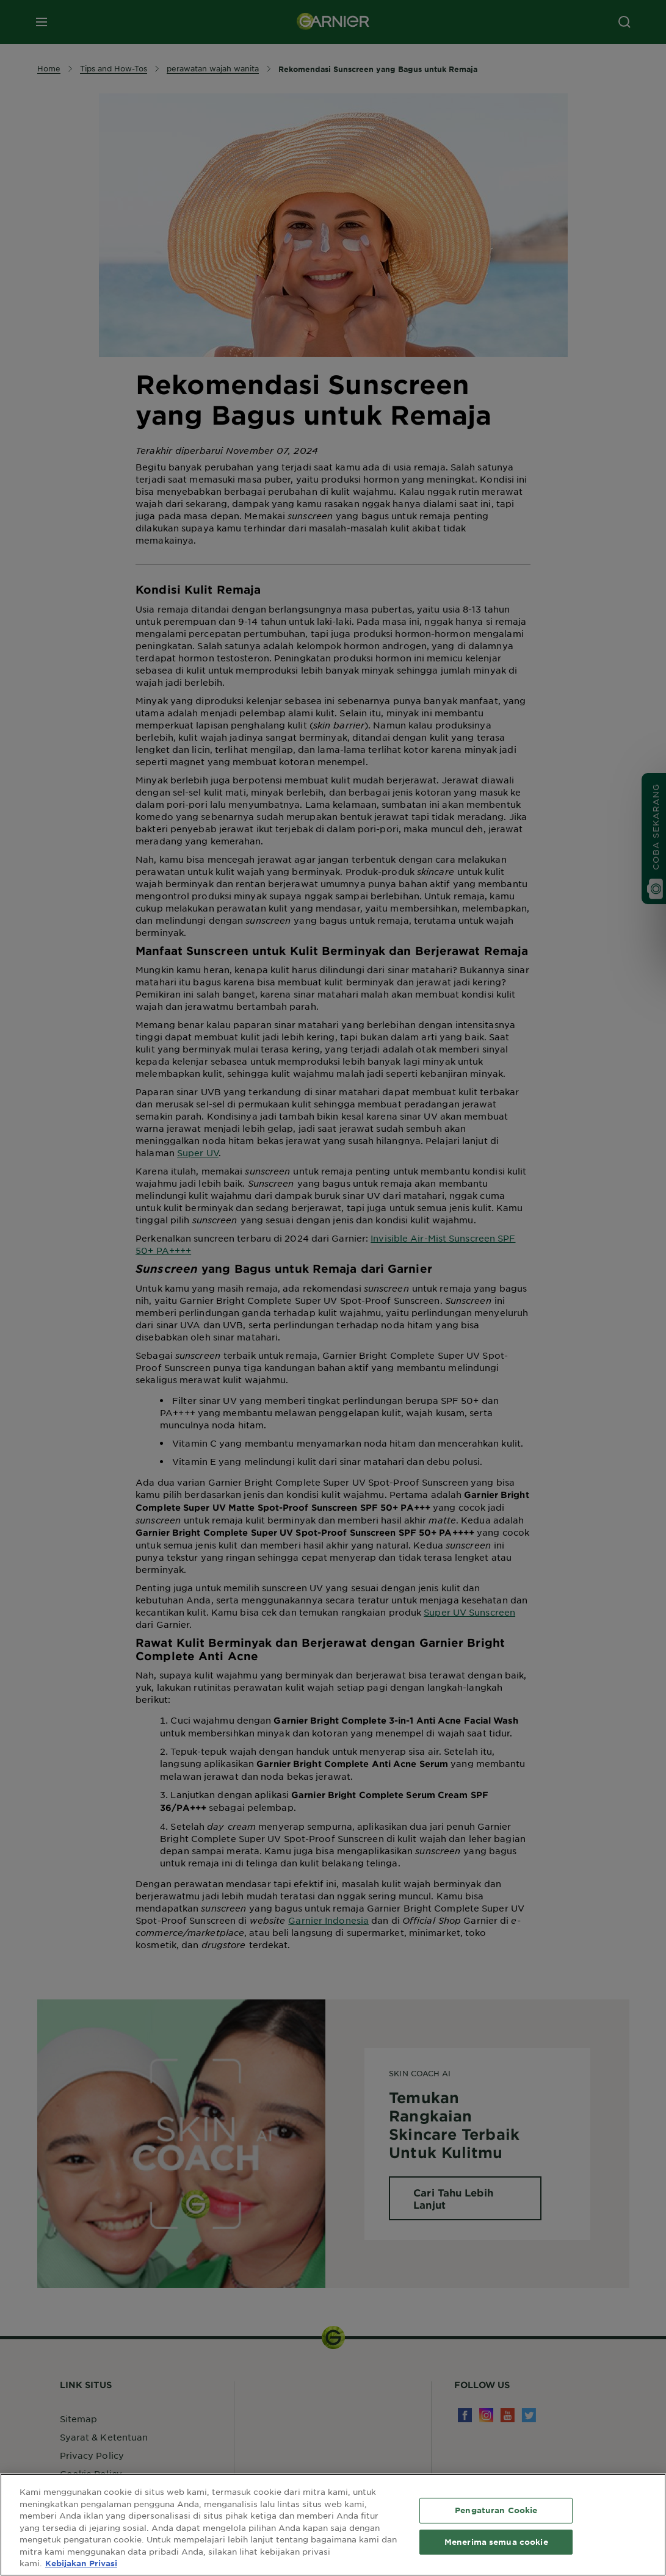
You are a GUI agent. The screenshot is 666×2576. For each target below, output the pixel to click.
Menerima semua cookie (496, 2542)
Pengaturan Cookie (496, 2510)
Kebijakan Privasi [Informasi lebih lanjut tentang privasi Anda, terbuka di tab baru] (81, 2563)
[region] (333, 2524)
